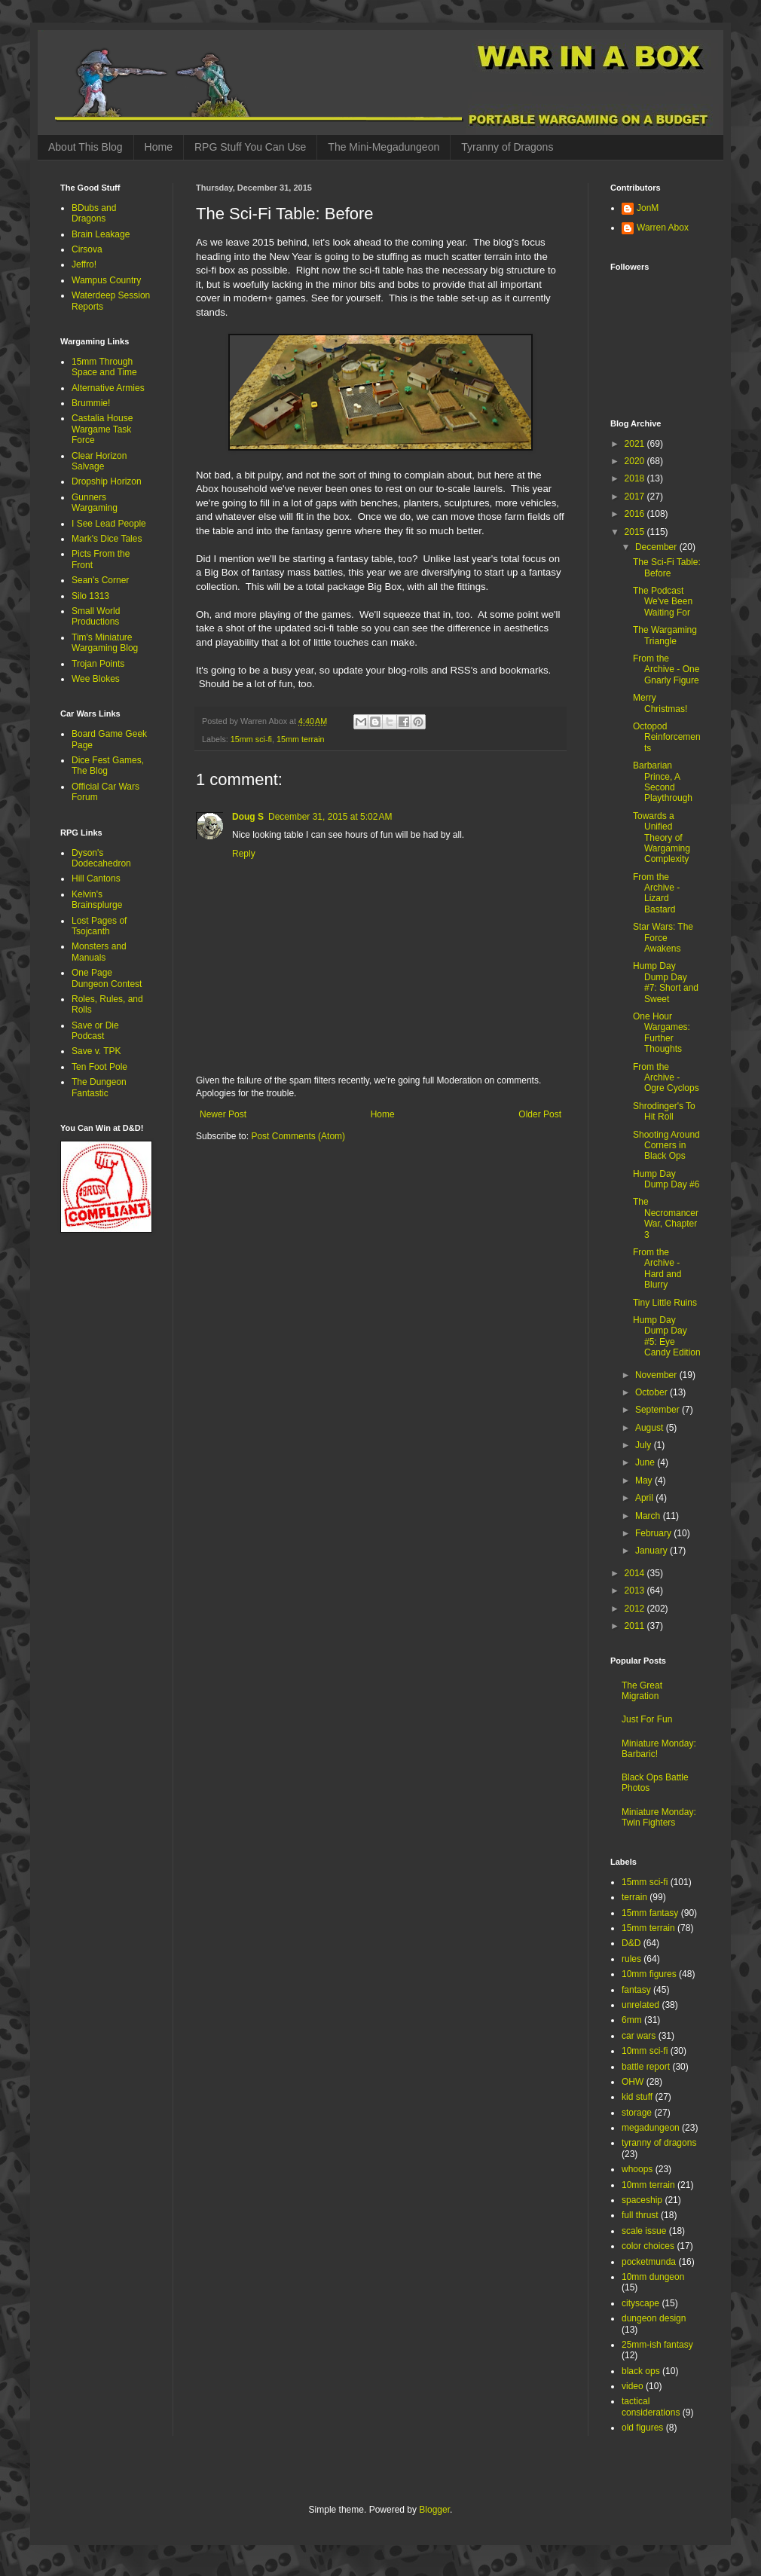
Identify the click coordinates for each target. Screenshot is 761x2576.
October (652, 1392)
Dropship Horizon (107, 481)
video (632, 2386)
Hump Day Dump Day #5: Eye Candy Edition (667, 1336)
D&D (631, 1943)
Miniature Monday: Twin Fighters (659, 1817)
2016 (636, 514)
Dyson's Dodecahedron (101, 858)
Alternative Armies (108, 388)
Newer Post (223, 1114)
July (644, 1445)
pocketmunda (649, 2262)
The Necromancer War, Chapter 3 (665, 1217)
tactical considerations (651, 2406)
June (646, 1462)
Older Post (539, 1114)
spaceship (642, 2200)
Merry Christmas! (660, 703)
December (657, 547)
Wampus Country (106, 280)
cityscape (640, 2303)
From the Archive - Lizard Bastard (656, 893)
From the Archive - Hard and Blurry (657, 1268)
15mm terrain (301, 739)
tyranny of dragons (659, 2142)
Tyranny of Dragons (507, 147)
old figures (642, 2427)
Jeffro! (84, 264)
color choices (648, 2246)
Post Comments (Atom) (298, 1136)
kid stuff (637, 2097)
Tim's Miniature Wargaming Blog (105, 642)
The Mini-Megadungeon (383, 147)
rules (631, 1959)
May (645, 1480)
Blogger (434, 2509)
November (657, 1375)
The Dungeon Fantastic (99, 1087)
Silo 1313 (90, 596)
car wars (639, 2036)
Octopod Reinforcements (667, 737)
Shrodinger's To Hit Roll (664, 1111)
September (658, 1409)
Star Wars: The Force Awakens (663, 937)
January (652, 1550)
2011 (636, 1626)
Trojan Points (98, 664)
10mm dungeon (653, 2277)
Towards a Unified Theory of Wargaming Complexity (661, 838)
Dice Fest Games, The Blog (108, 765)
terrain (634, 1897)
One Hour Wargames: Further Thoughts (661, 1032)
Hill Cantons (96, 878)
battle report (646, 2066)
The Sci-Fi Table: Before (667, 567)
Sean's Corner (100, 580)
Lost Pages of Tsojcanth (99, 926)
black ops (641, 2371)
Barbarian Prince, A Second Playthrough (662, 781)
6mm (632, 2020)
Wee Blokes (96, 679)
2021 (636, 444)
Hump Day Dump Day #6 (666, 1179)
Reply (243, 853)
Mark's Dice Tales (107, 538)
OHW (632, 2081)
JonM (648, 208)
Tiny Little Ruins (665, 1302)
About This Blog (85, 147)
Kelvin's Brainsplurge (97, 899)
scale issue (644, 2231)
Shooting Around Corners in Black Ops (666, 1145)
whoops (637, 2169)
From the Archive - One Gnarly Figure (666, 669)
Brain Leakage (101, 234)
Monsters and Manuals (99, 951)
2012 (636, 1608)
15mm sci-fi (251, 739)
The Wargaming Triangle (665, 635)
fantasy (636, 1990)
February (654, 1533)
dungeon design (654, 2318)
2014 (636, 1573)
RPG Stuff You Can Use (250, 147)
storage (637, 2112)
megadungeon (651, 2127)
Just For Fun (647, 1719)
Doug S (248, 816)
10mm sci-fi (645, 2051)
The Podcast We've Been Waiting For (662, 601)
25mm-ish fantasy (657, 2344)
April (645, 1498)
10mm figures (649, 1974)
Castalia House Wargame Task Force (102, 429)
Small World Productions (96, 616)
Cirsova (87, 249)
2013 (636, 1590)
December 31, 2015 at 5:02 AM (330, 816)
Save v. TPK (96, 1051)
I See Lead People (109, 523)
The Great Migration (642, 1690)
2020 (636, 461)
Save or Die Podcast (95, 1030)
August (650, 1427)
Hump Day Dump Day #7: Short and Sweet (665, 982)
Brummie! (91, 403)
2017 (636, 496)
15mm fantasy (650, 1913)
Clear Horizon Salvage (99, 461)
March (649, 1516)
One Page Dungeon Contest (107, 978)
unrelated (640, 2005)
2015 (636, 532)
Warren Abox (663, 227)
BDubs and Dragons (94, 213)
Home (159, 147)
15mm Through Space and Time (104, 366)
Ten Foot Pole (99, 1067)
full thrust (640, 2215)
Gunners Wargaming (95, 502)
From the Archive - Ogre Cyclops (666, 1078)
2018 (636, 478)
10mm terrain (648, 2185)
